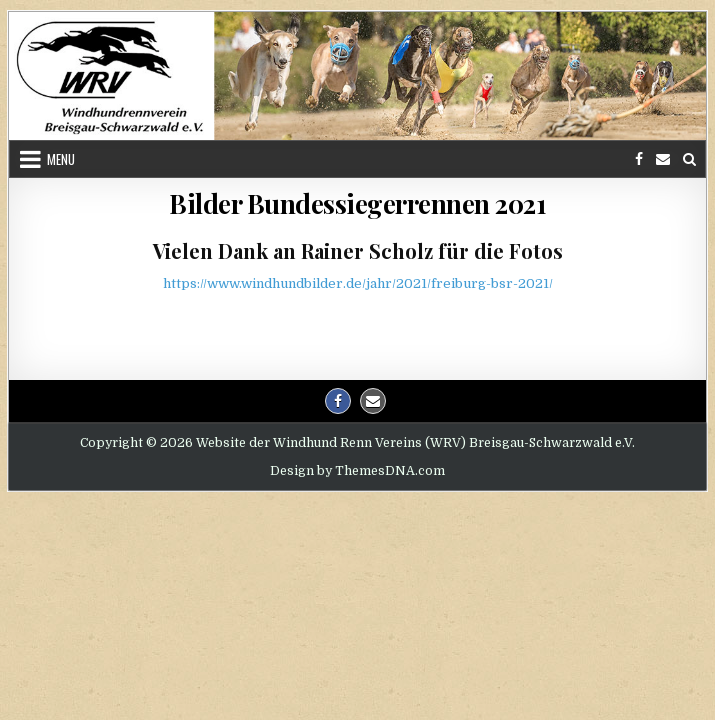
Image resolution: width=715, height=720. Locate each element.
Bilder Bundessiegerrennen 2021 (357, 203)
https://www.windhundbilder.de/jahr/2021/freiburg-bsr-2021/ (358, 283)
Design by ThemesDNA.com (357, 471)
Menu (61, 159)
